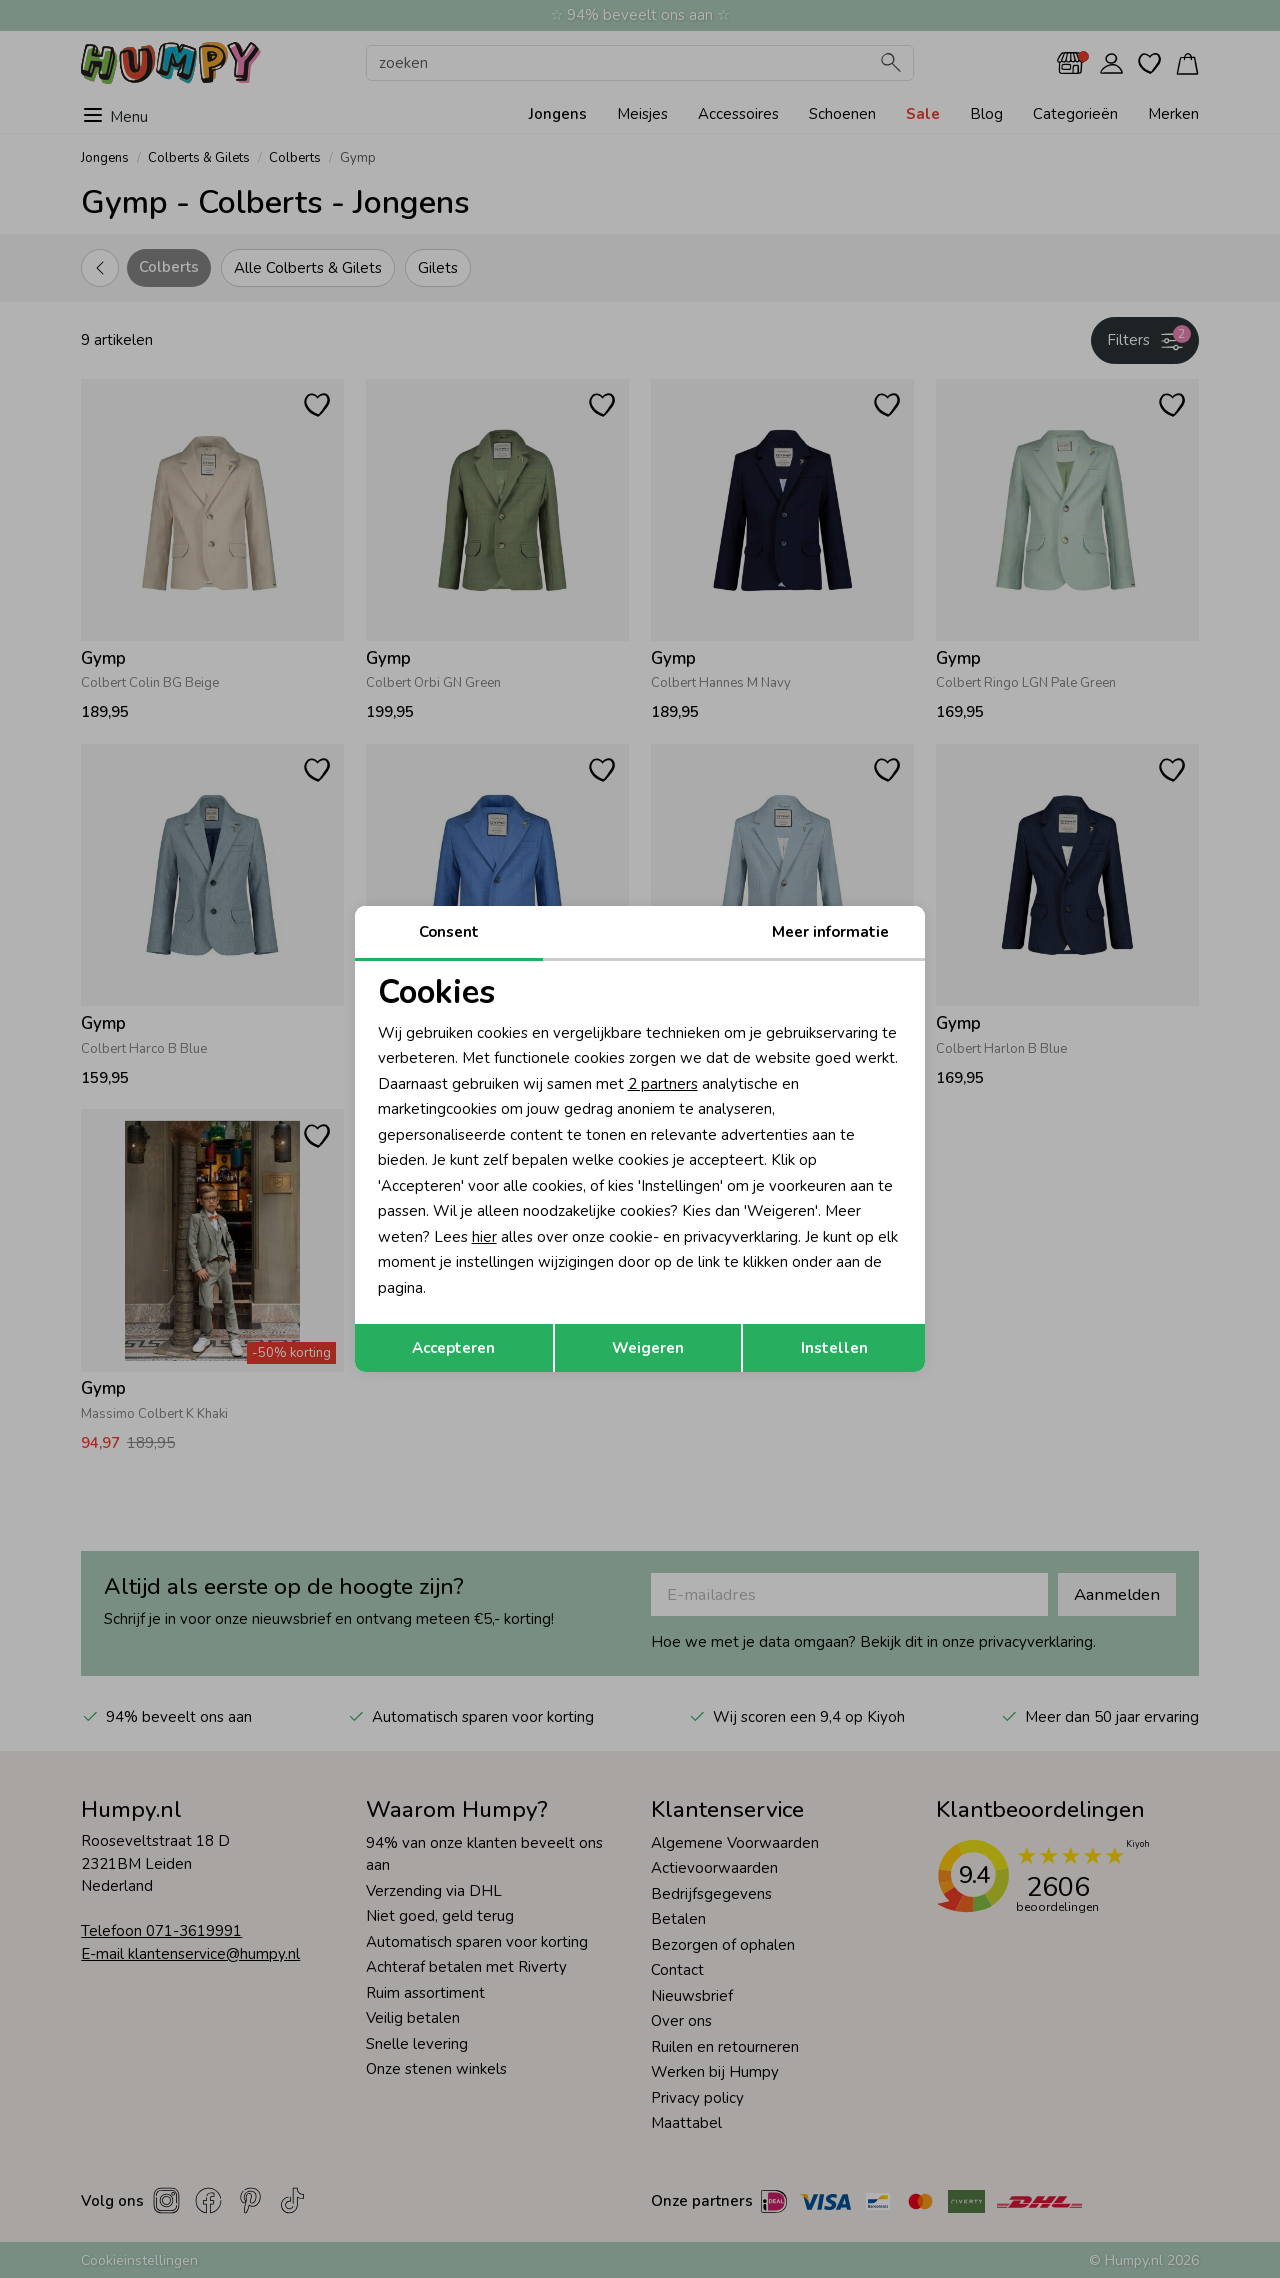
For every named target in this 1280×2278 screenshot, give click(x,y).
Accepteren (453, 1348)
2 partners (663, 1084)
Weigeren (648, 1348)
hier (484, 1237)
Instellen (834, 1348)
